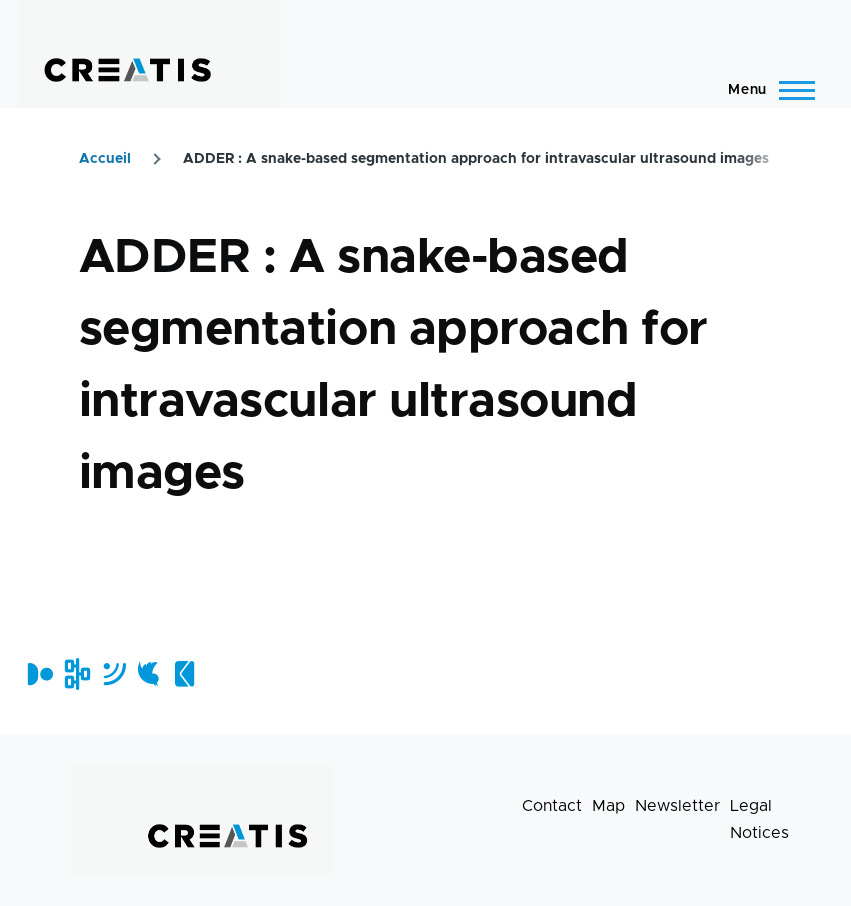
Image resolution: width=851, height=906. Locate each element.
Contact (552, 806)
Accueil (105, 159)
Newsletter (677, 806)
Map (608, 806)
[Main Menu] (765, 90)
